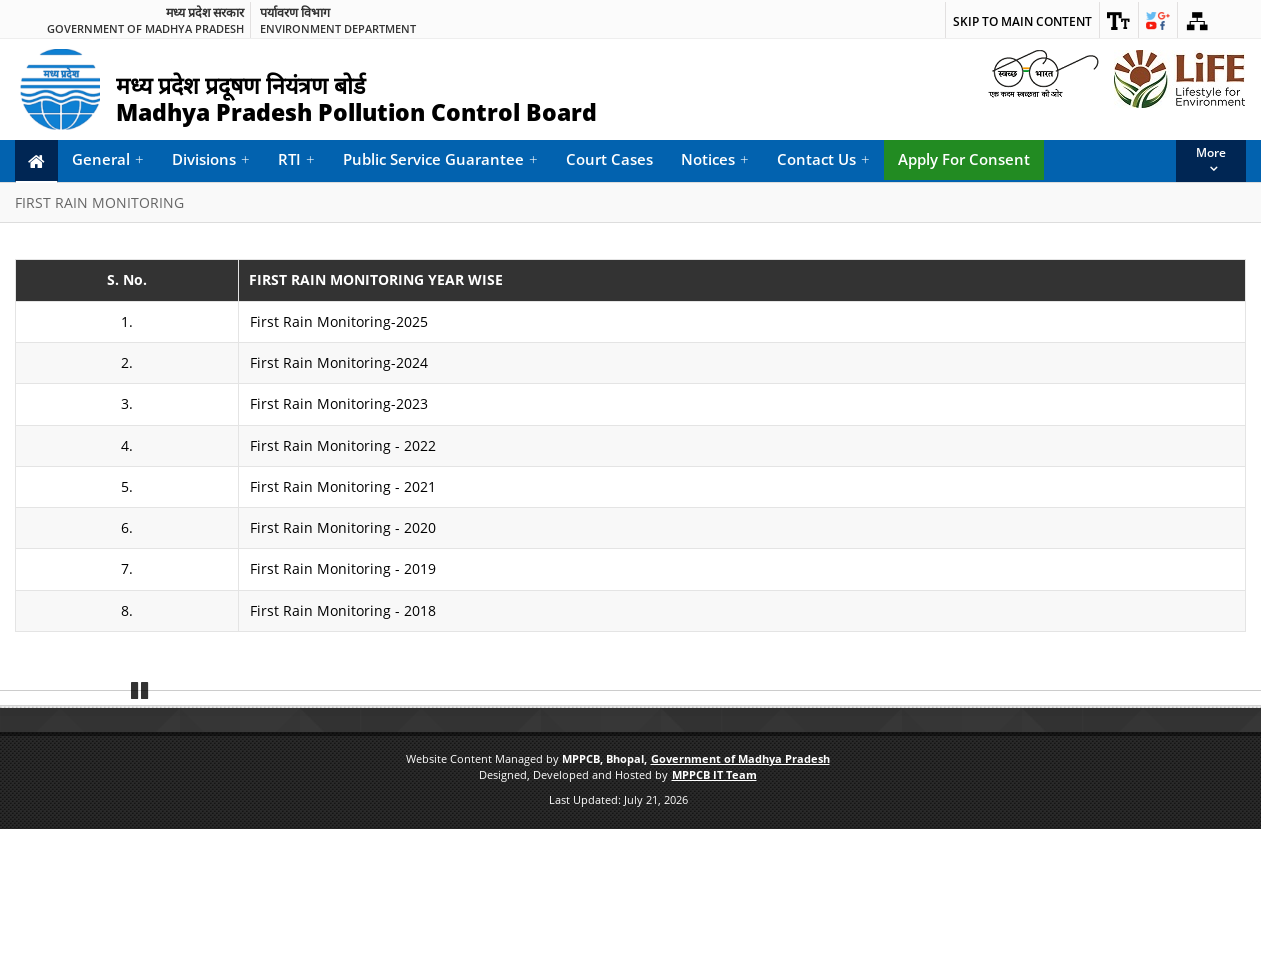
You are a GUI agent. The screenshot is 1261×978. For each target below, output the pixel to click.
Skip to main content (1022, 21)
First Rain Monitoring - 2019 (343, 568)
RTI (296, 159)
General (108, 159)
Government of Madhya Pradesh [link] (145, 28)
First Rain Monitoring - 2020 (343, 527)
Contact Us (823, 159)
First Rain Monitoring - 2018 (343, 610)
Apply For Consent (964, 159)
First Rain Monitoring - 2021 (343, 486)
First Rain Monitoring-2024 (339, 362)
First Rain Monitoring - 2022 (343, 445)
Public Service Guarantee (440, 159)
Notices (715, 159)
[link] (1119, 20)
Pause (140, 836)
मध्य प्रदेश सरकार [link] (205, 13)
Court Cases (609, 159)
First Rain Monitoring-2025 (339, 321)
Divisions (211, 159)
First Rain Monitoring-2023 (339, 403)
